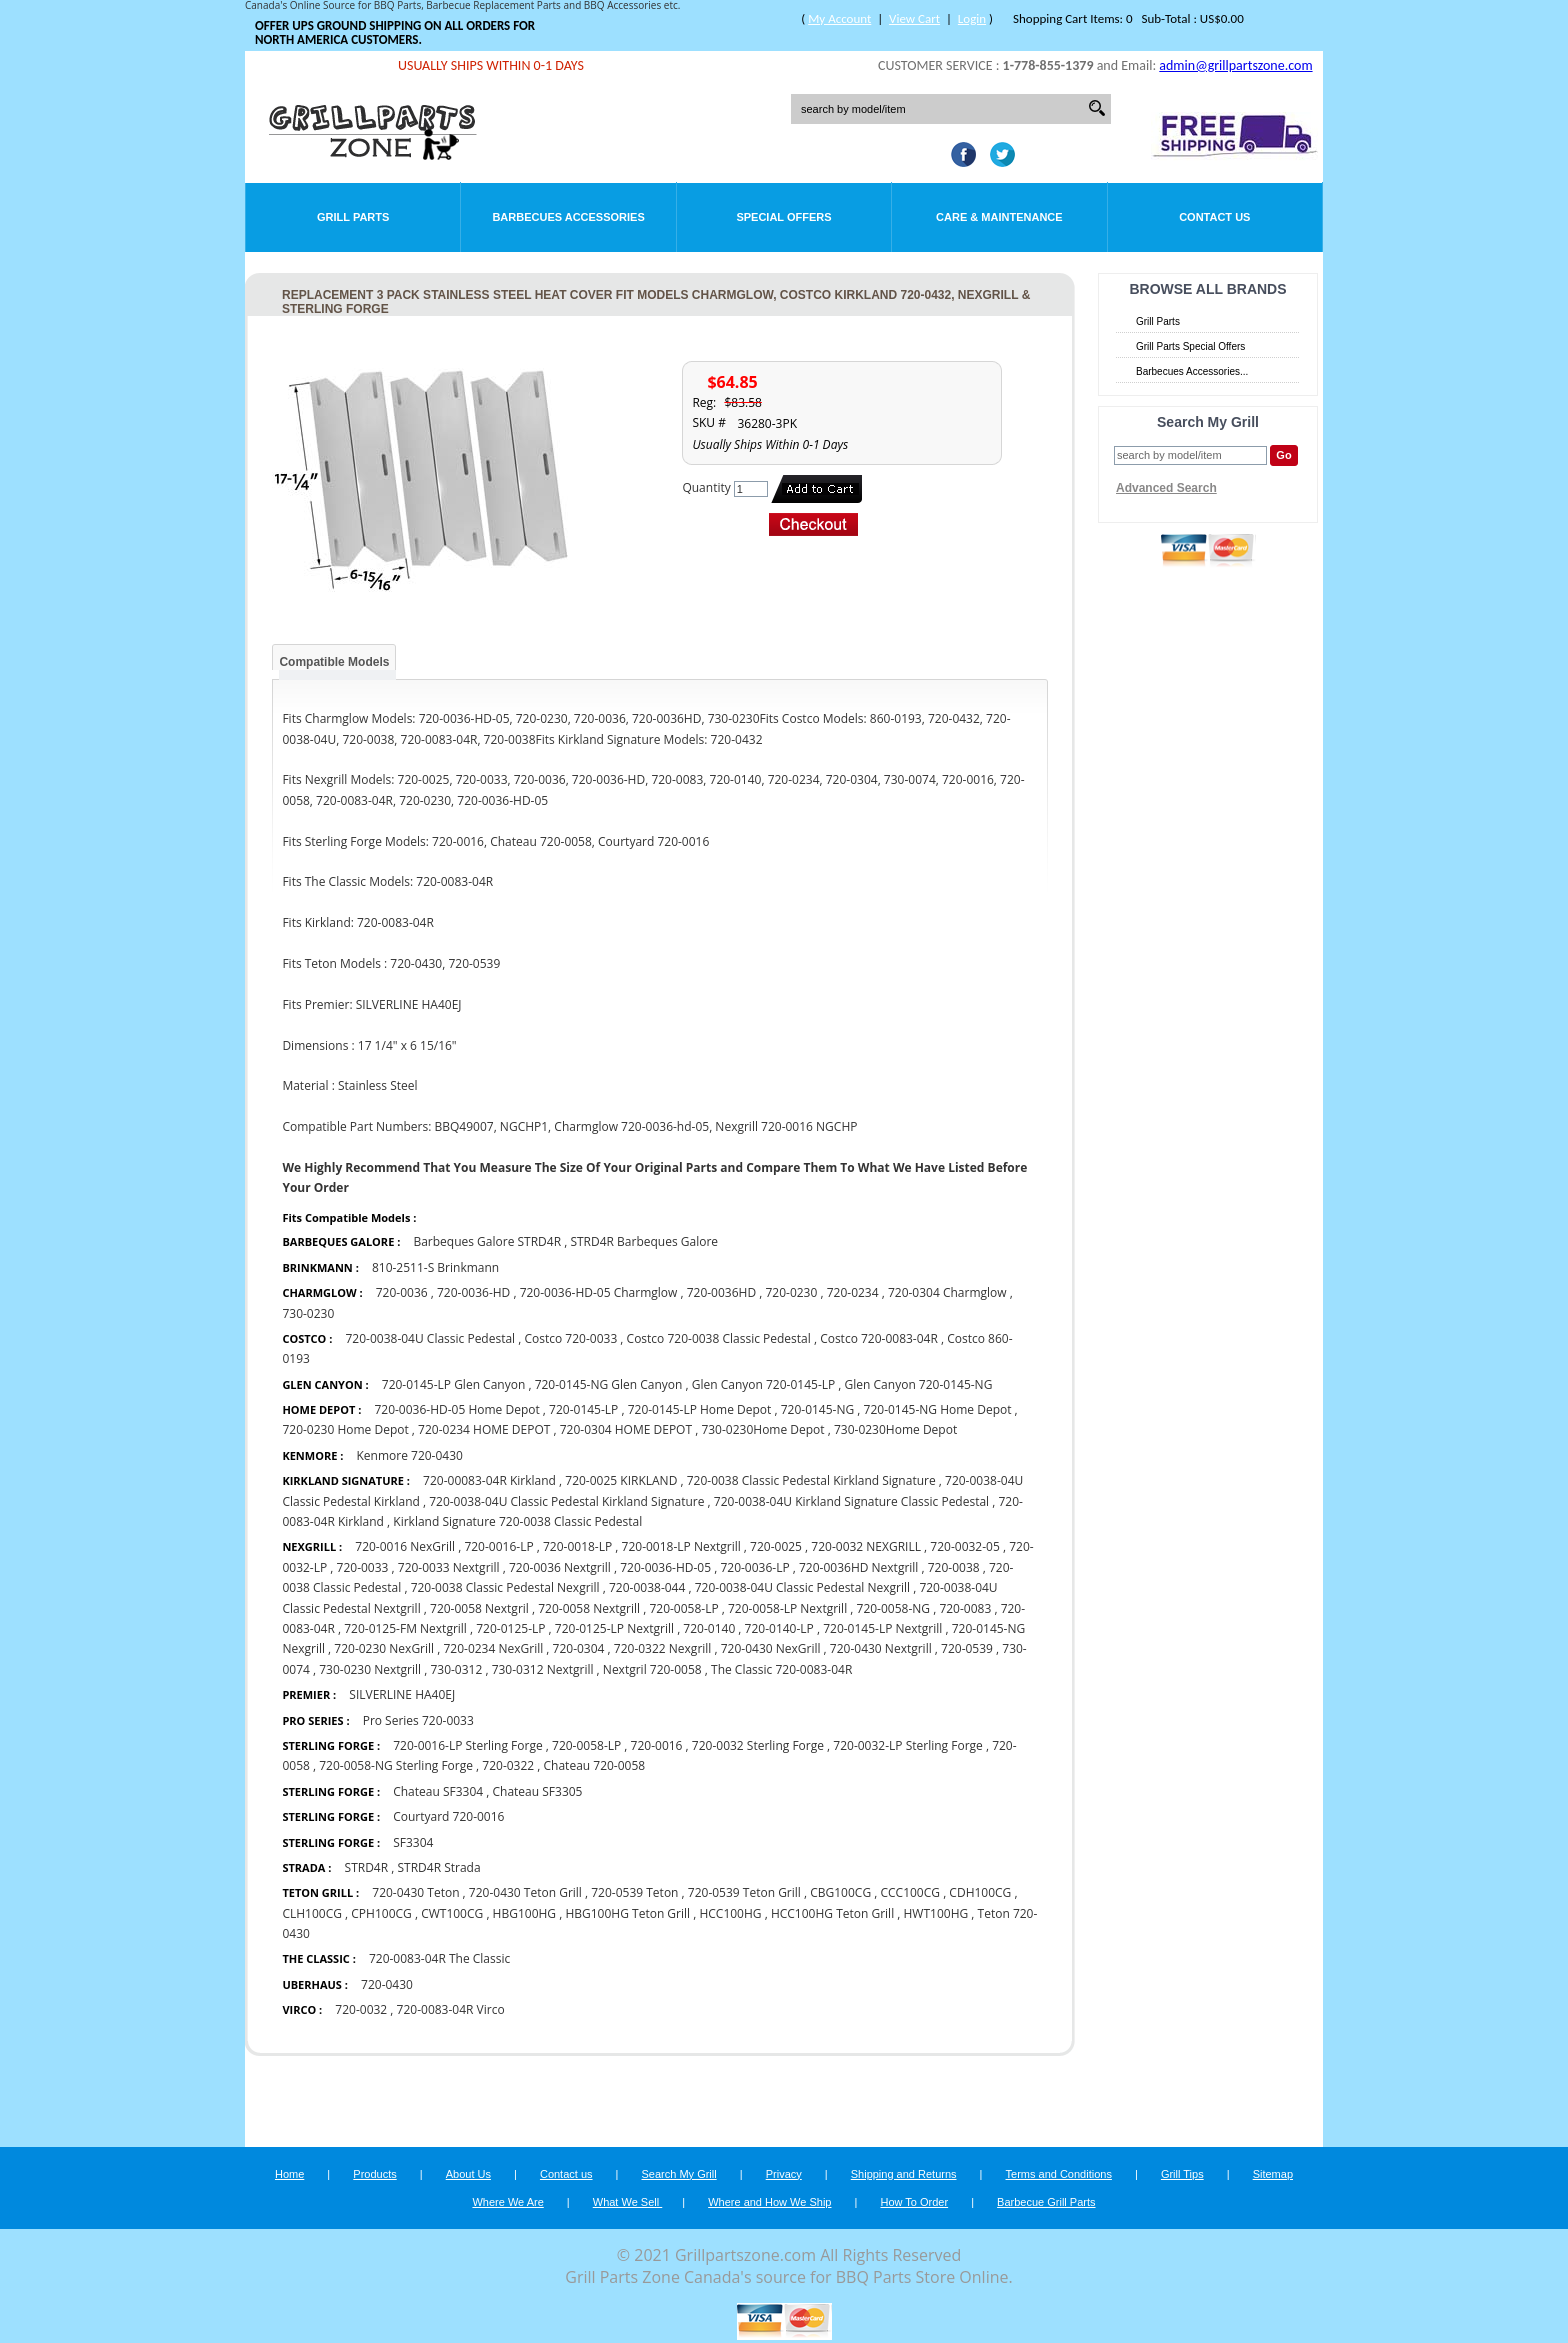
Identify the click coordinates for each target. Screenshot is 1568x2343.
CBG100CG (840, 1892)
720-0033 (363, 1567)
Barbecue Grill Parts (1046, 2202)
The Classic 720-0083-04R (781, 1669)
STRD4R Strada (438, 1867)
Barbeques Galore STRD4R (487, 1241)
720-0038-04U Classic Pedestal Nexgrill (802, 1587)
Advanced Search (1166, 488)
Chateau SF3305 (538, 1791)
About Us (468, 2174)
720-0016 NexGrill (405, 1546)
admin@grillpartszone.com (1235, 65)
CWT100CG (452, 1913)
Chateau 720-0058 (595, 1765)
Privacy (784, 2174)
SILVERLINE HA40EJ (402, 1694)
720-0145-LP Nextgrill (882, 1628)
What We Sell (628, 2202)
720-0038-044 (647, 1587)
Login (972, 18)
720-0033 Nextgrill (449, 1567)
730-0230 (308, 1313)
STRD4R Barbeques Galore (644, 1241)
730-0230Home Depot (764, 1429)
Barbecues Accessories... (1192, 371)
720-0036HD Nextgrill (858, 1567)
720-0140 (709, 1628)
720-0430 (387, 1984)
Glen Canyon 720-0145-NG (919, 1384)
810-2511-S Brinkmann (435, 1267)
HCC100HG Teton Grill (832, 1913)
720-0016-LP (498, 1546)
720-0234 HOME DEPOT (484, 1429)
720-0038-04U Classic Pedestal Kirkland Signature (566, 1501)
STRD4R (367, 1867)
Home (289, 2174)
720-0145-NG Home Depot (938, 1409)
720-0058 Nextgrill (589, 1608)
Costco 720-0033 (571, 1338)
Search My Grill (679, 2174)
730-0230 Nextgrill (371, 1669)
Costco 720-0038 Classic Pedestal (719, 1338)
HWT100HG (936, 1913)
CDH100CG (980, 1892)
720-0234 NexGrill (493, 1648)
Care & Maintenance (999, 217)
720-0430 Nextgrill (882, 1648)
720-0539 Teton (634, 1892)
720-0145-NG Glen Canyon (609, 1384)
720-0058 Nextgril (479, 1608)
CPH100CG (381, 1913)
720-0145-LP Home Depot (700, 1409)
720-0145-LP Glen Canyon (454, 1384)
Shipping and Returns (904, 2174)
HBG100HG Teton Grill (627, 1913)
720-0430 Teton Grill (527, 1892)
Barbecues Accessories (568, 217)
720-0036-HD (473, 1292)
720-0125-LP (510, 1628)
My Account (839, 18)
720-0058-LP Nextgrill (789, 1608)
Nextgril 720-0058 (652, 1669)
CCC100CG (910, 1892)
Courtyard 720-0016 (448, 1816)
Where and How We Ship (769, 2202)
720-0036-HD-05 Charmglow (599, 1292)
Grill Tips (1182, 2174)
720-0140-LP (779, 1628)
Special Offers (783, 217)
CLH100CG (312, 1913)
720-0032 (361, 2009)
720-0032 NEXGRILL (866, 1546)
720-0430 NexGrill (771, 1648)
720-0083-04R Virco (451, 2009)
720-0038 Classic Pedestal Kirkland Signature (811, 1480)
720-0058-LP (683, 1608)
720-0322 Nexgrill (663, 1648)
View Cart (914, 18)
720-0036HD (723, 1292)
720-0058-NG (894, 1608)
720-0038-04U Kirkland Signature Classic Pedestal (851, 1501)
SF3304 (413, 1842)
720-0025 (776, 1546)
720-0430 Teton (415, 1892)
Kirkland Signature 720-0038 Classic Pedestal (517, 1521)
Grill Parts (353, 217)
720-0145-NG (818, 1409)
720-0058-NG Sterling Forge (396, 1765)
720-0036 (402, 1292)
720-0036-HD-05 (665, 1567)
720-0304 (579, 1648)
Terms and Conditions (1059, 2174)
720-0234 (853, 1292)
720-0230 (791, 1292)
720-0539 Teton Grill (746, 1892)
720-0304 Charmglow (947, 1292)
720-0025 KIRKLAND (621, 1480)
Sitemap (1273, 2174)
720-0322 (508, 1765)
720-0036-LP (754, 1567)
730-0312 (456, 1669)
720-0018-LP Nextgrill (683, 1546)
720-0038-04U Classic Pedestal (430, 1338)
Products (374, 2174)
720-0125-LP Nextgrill (614, 1628)
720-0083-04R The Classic (439, 1958)
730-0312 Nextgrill (544, 1669)
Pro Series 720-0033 (418, 1720)
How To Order (914, 2202)
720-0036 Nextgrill (561, 1567)
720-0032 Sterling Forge (758, 1745)
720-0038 (954, 1567)
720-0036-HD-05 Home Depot (456, 1409)
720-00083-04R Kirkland (489, 1480)
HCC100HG (730, 1913)
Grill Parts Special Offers (1190, 346)
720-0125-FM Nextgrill (405, 1628)
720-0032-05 (964, 1546)
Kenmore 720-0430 (409, 1455)
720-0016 (657, 1745)
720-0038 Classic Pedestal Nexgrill (505, 1587)
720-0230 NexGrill (384, 1648)
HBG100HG (524, 1913)
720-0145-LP (583, 1409)
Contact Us (1214, 217)
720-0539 (967, 1648)
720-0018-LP (577, 1546)
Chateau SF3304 (438, 1791)
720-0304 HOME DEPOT (626, 1429)
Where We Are (507, 2202)
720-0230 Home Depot (345, 1429)
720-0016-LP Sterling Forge (469, 1745)
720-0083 (965, 1608)
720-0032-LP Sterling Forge (907, 1745)
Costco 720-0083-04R (879, 1338)
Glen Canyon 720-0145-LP (764, 1384)
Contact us (566, 2174)
